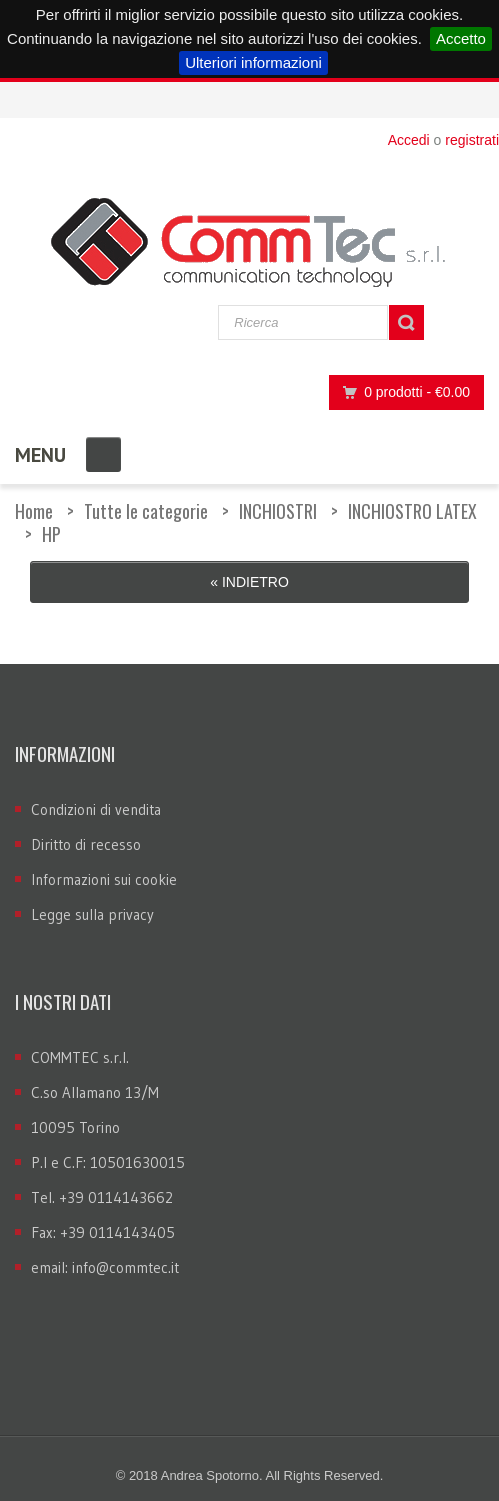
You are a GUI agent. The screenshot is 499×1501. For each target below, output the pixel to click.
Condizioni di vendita (96, 809)
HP (51, 534)
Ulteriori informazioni (253, 62)
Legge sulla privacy (92, 914)
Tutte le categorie (146, 511)
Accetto (461, 38)
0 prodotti (401, 392)
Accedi (409, 140)
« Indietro (249, 582)
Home (34, 511)
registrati (472, 140)
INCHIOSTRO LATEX (412, 511)
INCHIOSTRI (278, 511)
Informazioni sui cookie (104, 879)
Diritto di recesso (86, 844)
